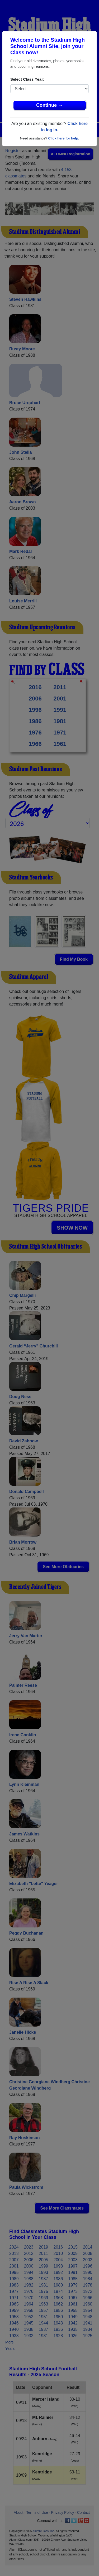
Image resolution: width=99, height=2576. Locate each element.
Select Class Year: (27, 79)
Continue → (49, 105)
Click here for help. (63, 138)
